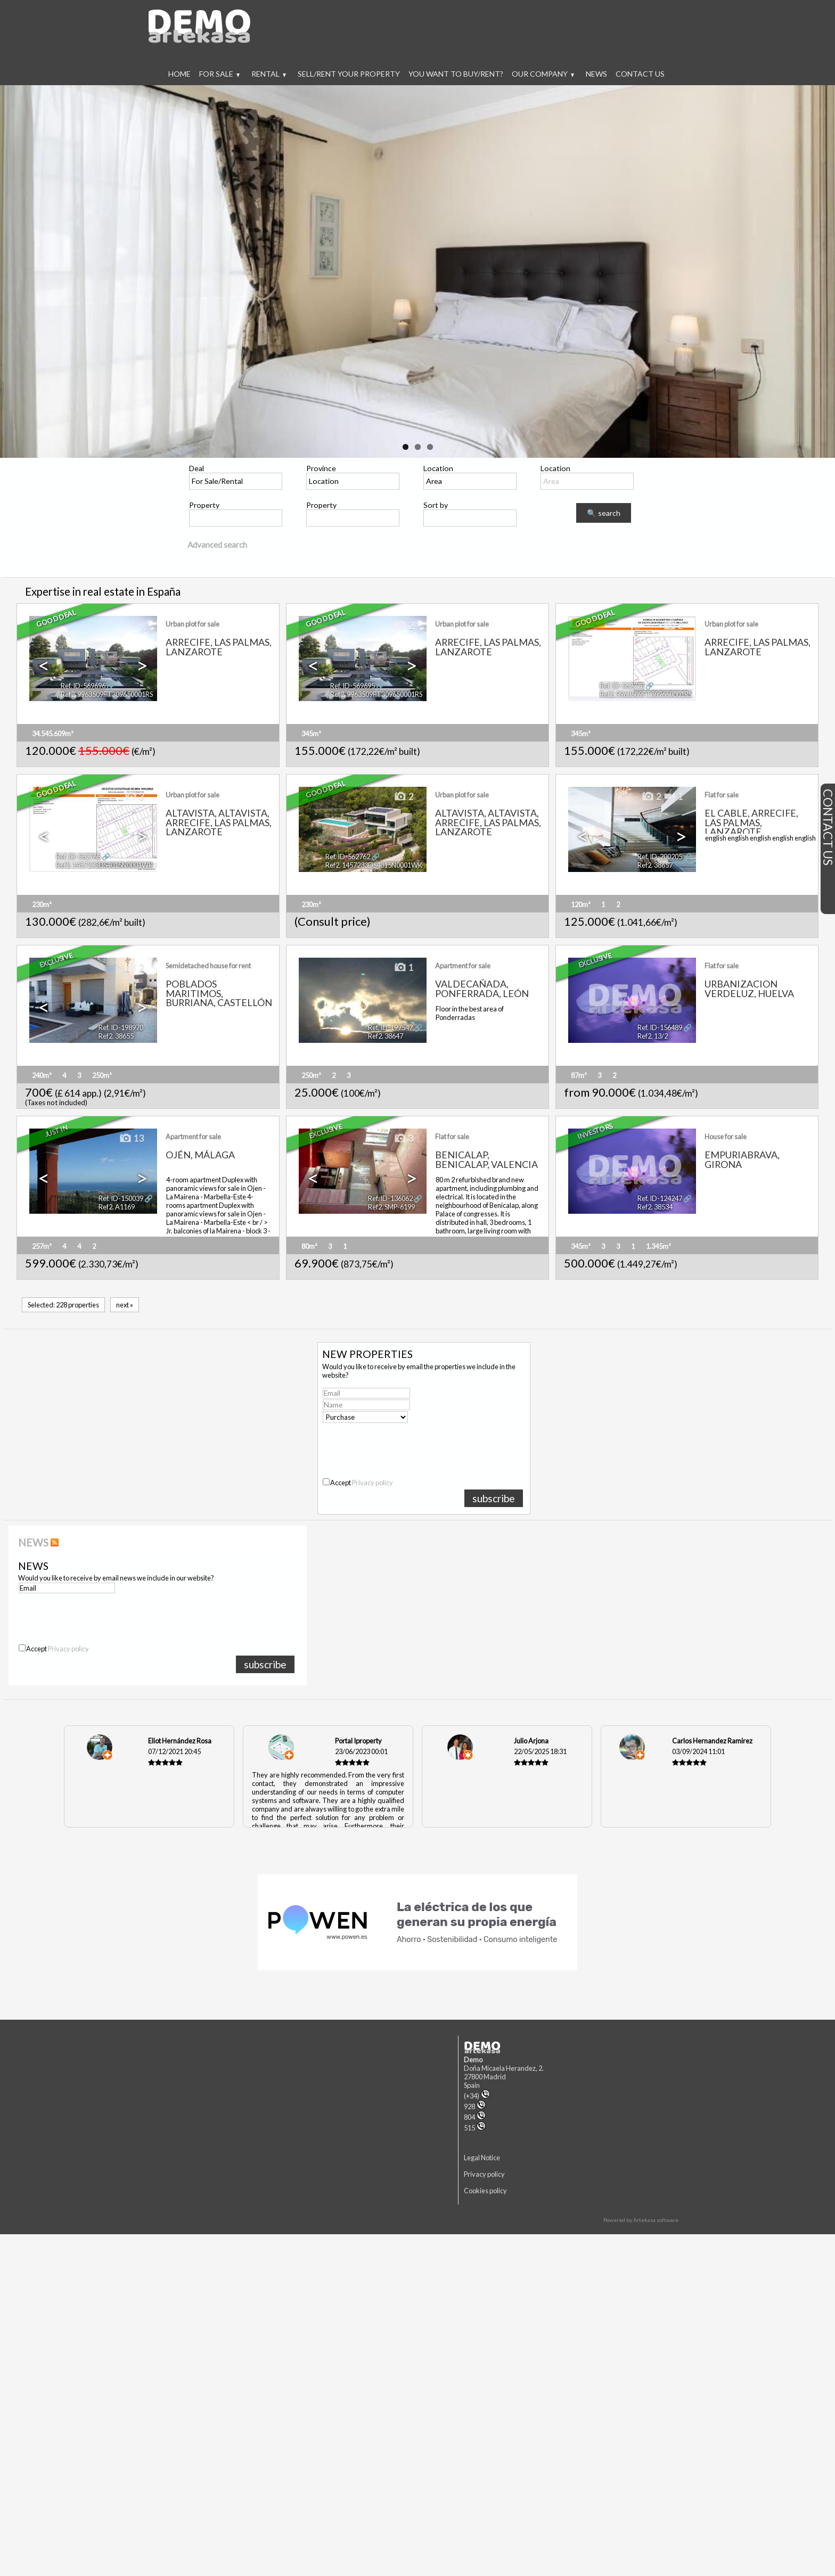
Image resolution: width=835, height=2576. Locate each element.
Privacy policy (372, 1482)
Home (179, 73)
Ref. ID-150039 (121, 1198)
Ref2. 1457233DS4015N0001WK (104, 865)
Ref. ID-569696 (83, 685)
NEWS (33, 1542)
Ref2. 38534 (655, 1207)
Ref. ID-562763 (78, 856)
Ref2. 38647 (385, 1036)
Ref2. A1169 (117, 1207)
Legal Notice (482, 2157)
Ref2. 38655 (116, 1036)
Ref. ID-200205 (659, 856)
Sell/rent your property (349, 73)
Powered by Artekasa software (640, 2220)
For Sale (219, 73)
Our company (543, 73)
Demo (473, 2059)
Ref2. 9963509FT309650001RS (107, 694)
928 (475, 2106)
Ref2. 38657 (655, 865)
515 (475, 2128)
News (596, 73)
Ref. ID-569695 (352, 685)
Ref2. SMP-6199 (391, 1207)
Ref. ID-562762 (347, 856)
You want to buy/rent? (455, 73)
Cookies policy (485, 2190)
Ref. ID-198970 (121, 1027)
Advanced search (217, 544)
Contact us (640, 73)
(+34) (477, 2096)
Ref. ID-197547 (390, 1027)
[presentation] (405, 1446)
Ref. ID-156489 (659, 1027)
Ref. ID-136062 (390, 1198)
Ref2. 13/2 (652, 1036)
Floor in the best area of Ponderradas (470, 1013)
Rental (268, 73)
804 (475, 2117)
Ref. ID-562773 (622, 685)
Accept (361, 1482)
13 (131, 1138)
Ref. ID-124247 (659, 1198)
